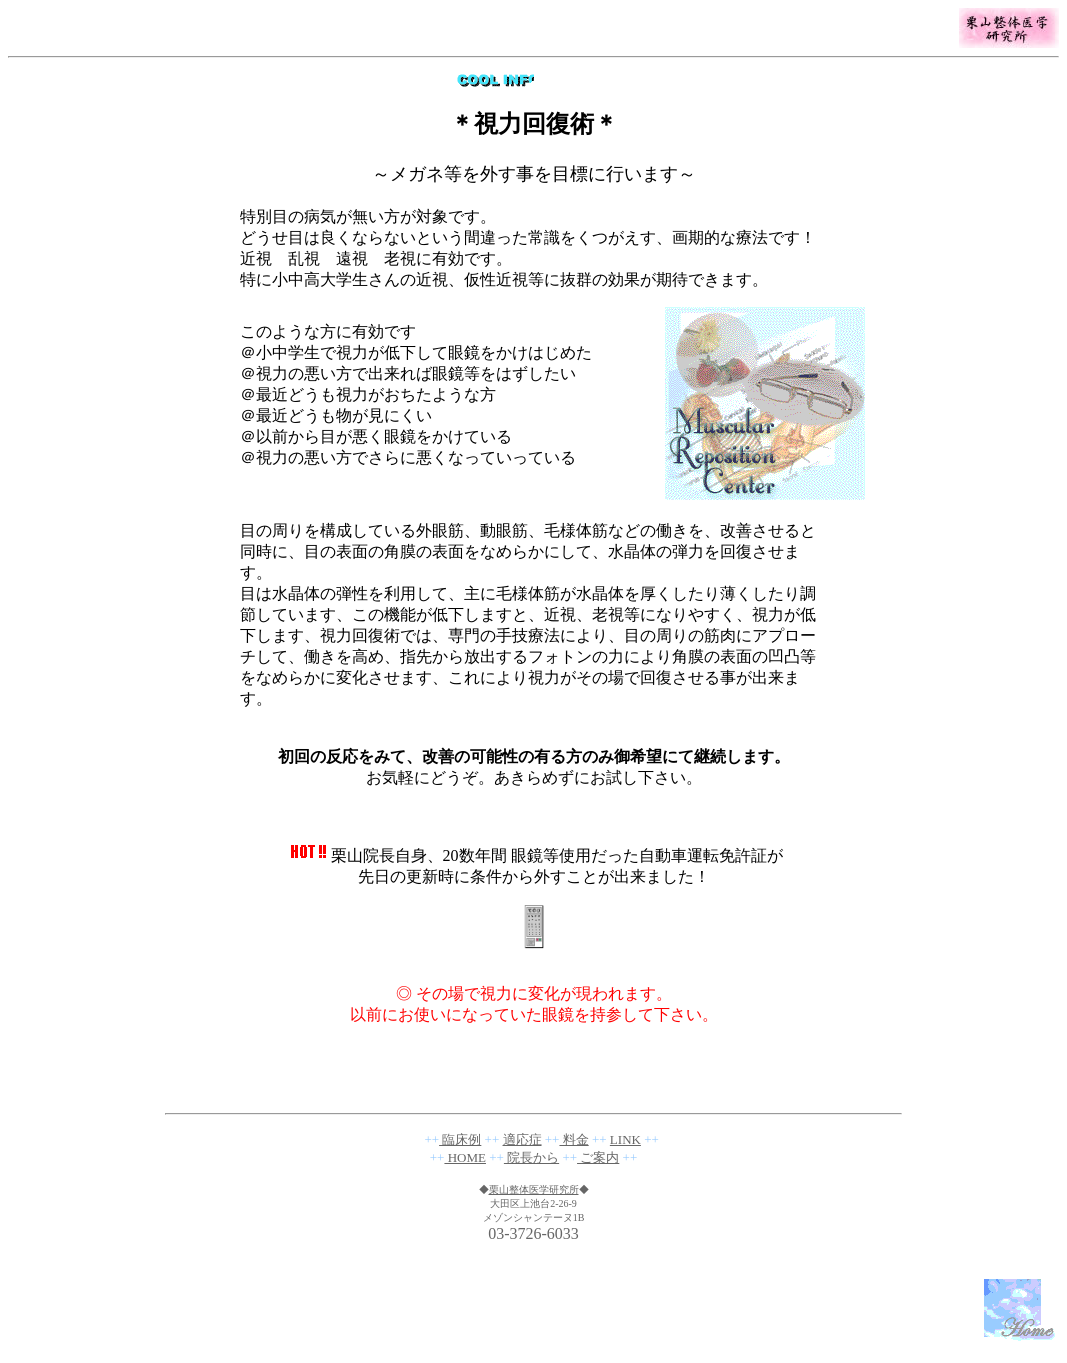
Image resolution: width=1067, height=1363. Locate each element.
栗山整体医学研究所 (534, 1189)
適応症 (522, 1139)
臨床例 (460, 1139)
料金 (573, 1139)
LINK (625, 1139)
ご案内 (598, 1157)
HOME (465, 1157)
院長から (531, 1157)
